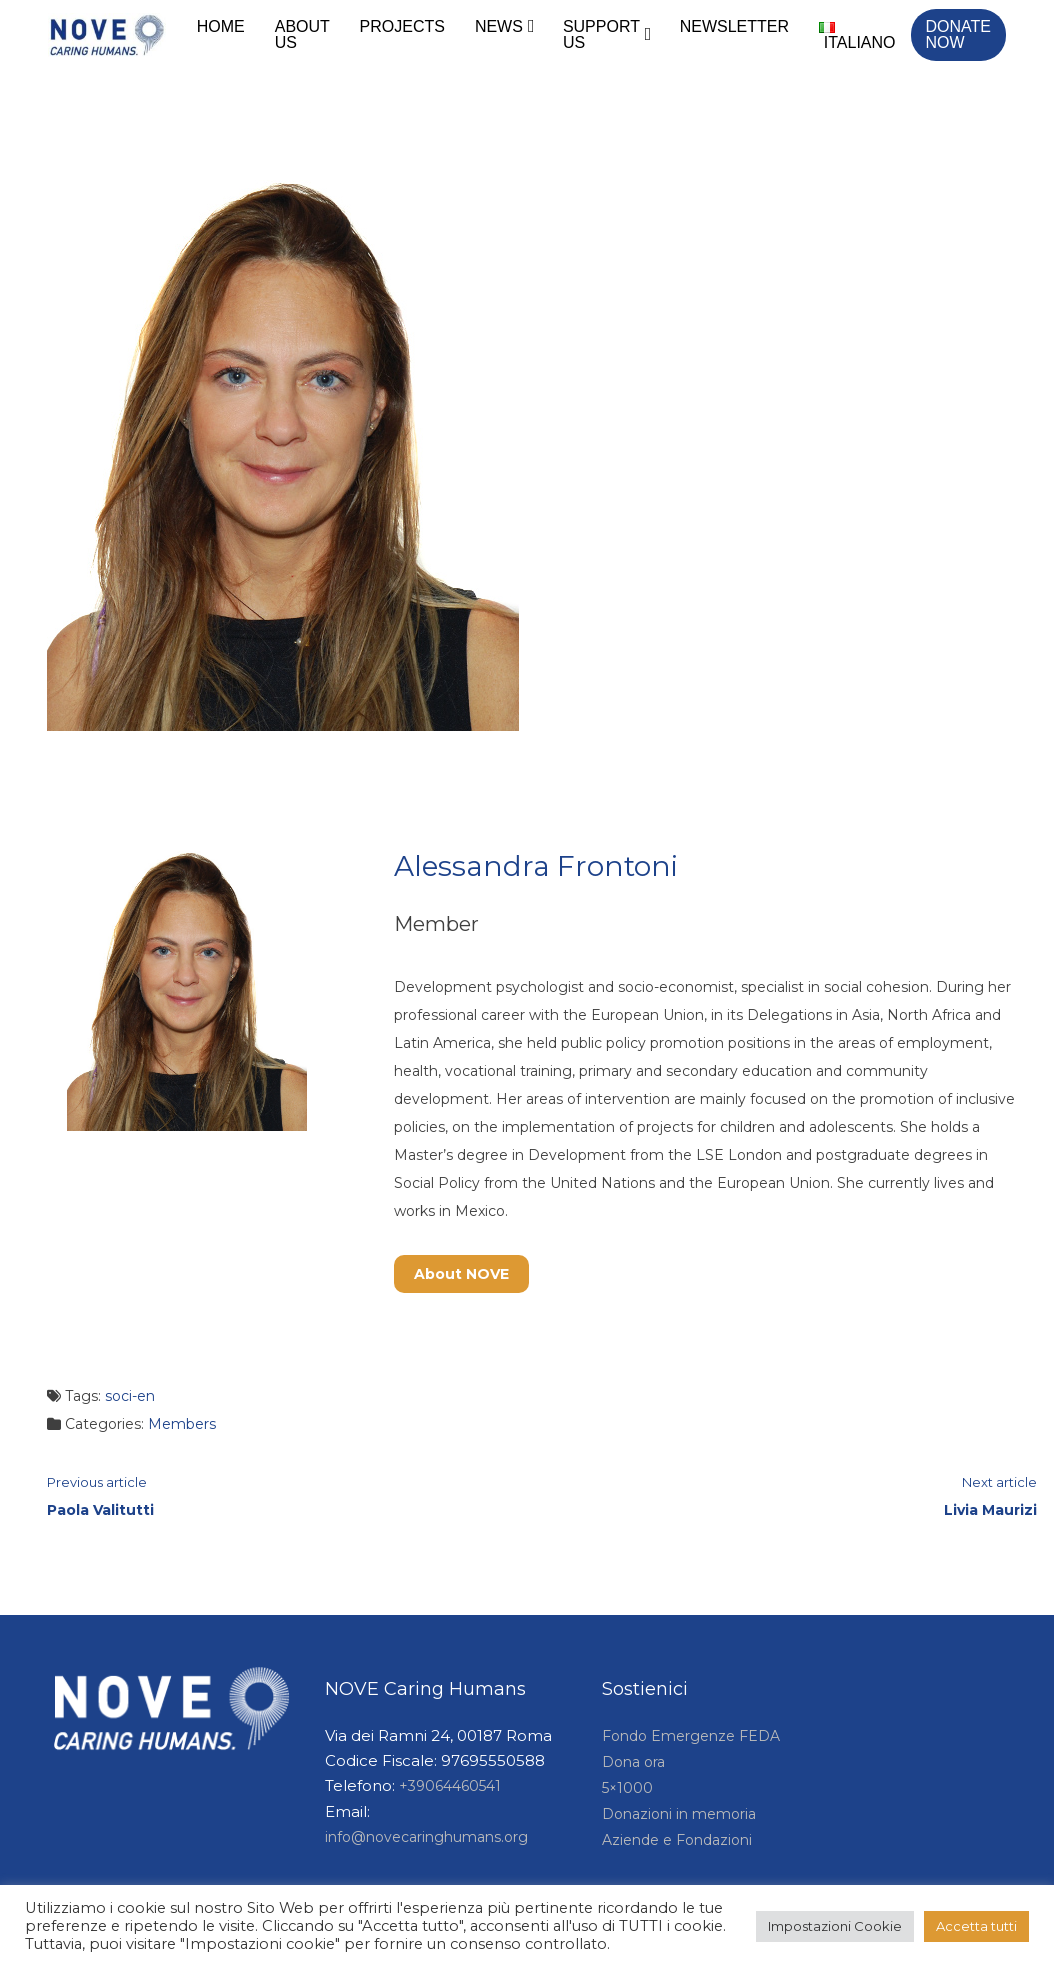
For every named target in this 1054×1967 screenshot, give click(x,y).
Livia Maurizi (990, 1510)
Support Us (601, 34)
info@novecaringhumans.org (426, 1837)
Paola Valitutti (100, 1510)
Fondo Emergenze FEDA (691, 1736)
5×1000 (627, 1788)
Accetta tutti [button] (976, 1926)
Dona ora (633, 1762)
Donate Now (958, 34)
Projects (402, 26)
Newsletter (734, 26)
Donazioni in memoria (679, 1814)
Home (221, 26)
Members (182, 1424)
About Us (302, 34)
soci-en (130, 1396)
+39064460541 (450, 1786)
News (499, 26)
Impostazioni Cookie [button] (835, 1926)
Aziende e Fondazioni (677, 1840)
